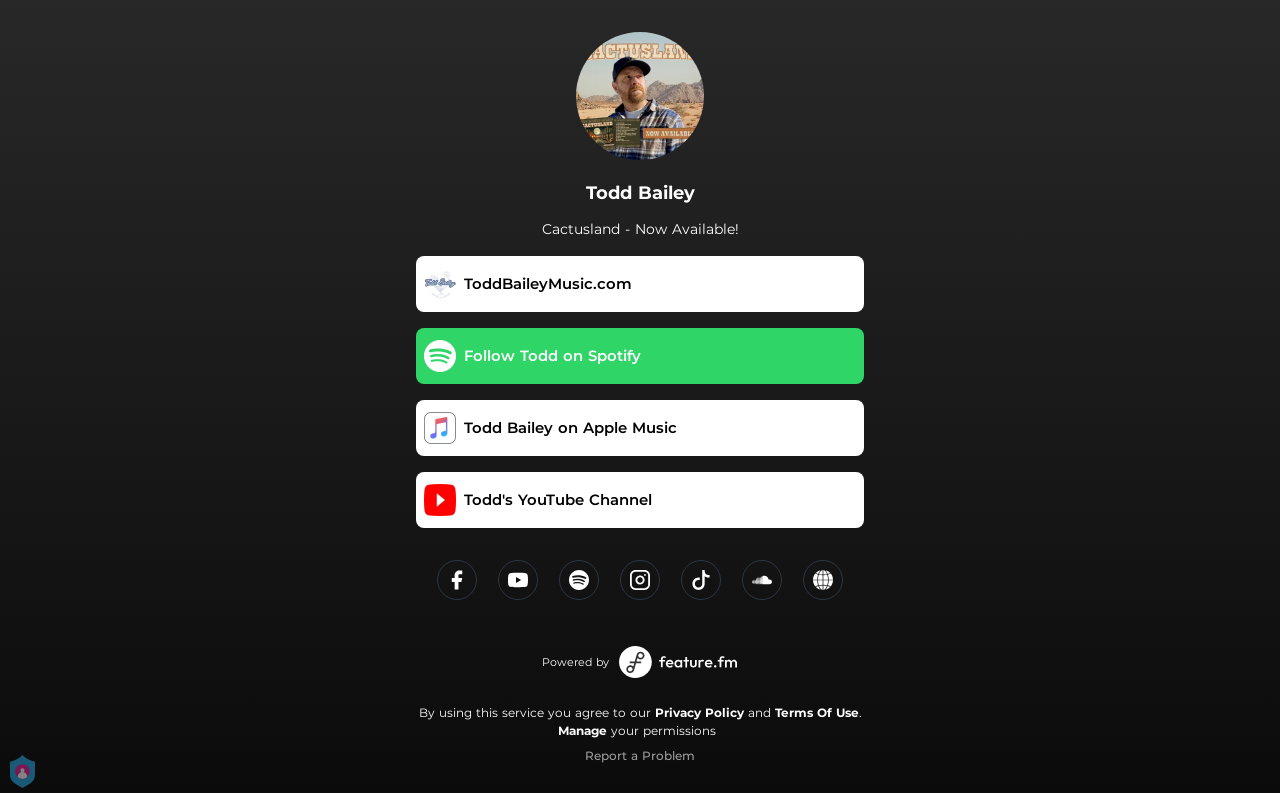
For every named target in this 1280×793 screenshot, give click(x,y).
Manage (582, 730)
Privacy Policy (699, 712)
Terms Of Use (817, 712)
